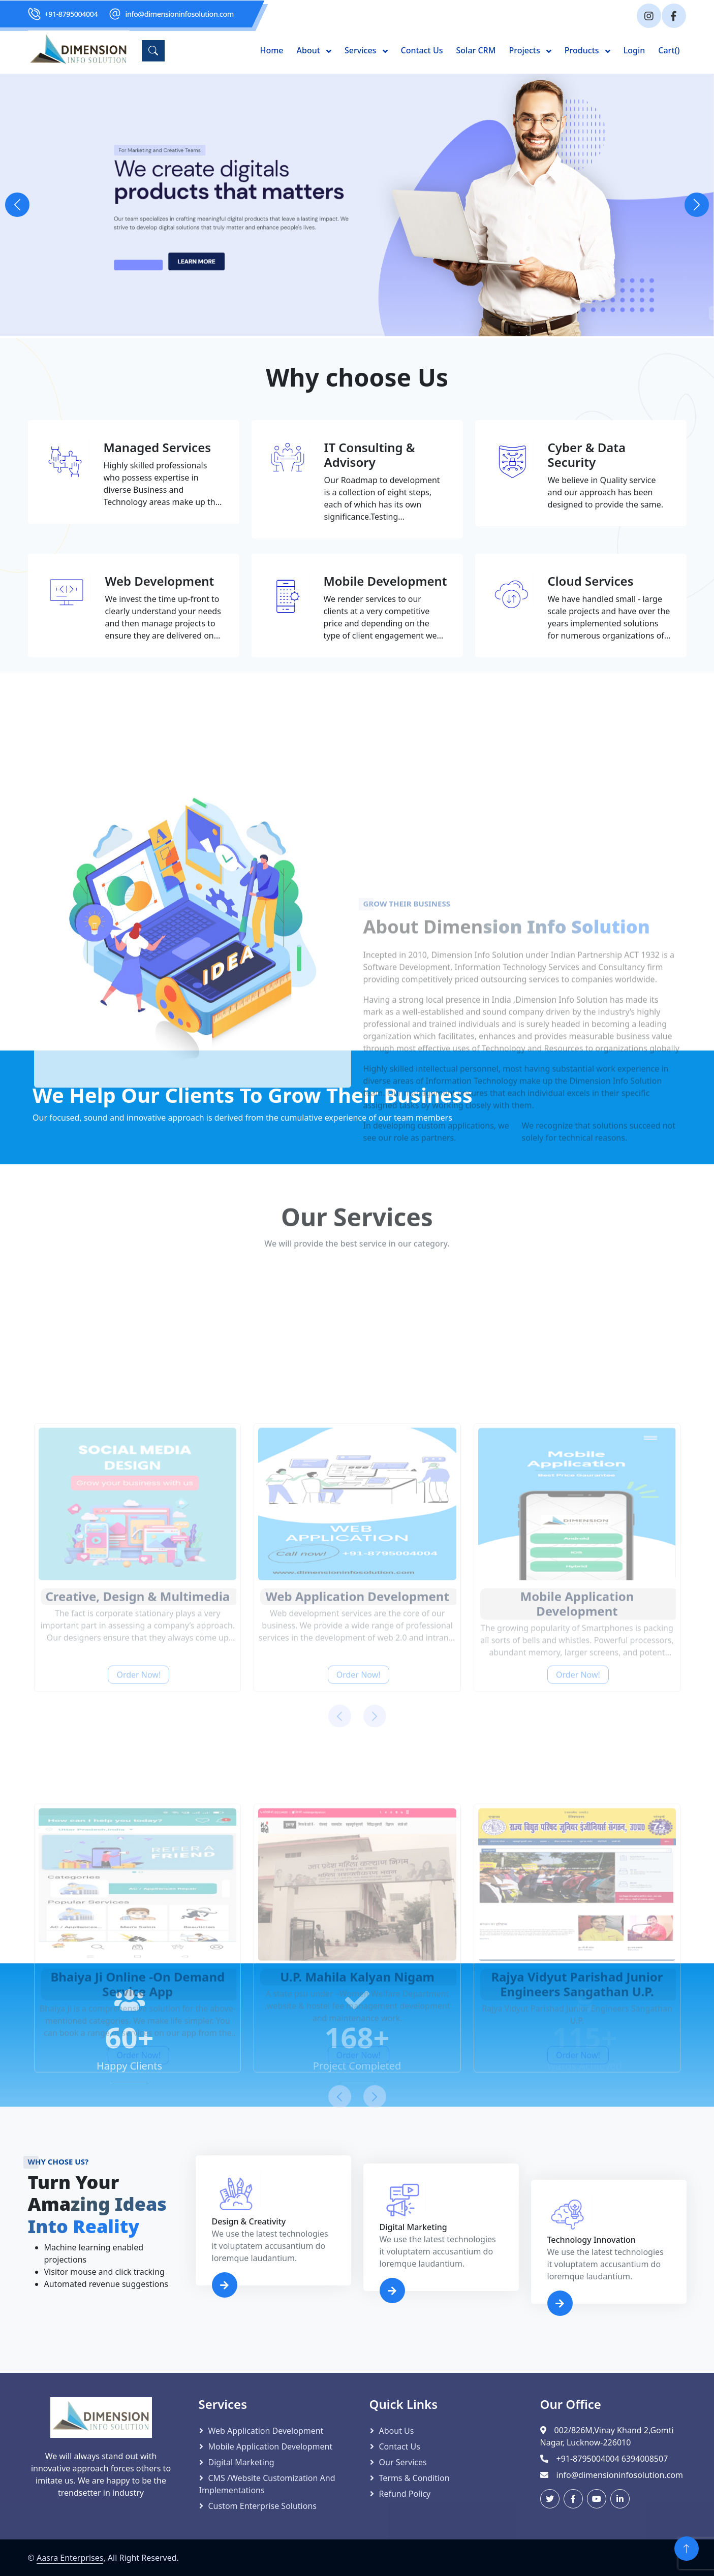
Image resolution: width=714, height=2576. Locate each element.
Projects (525, 50)
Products (583, 50)
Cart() (668, 50)
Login (634, 50)
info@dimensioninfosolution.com (180, 14)
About (310, 50)
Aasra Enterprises (70, 2557)
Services (361, 50)
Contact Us (422, 50)
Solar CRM (475, 50)
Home (271, 50)
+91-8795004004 (71, 14)
